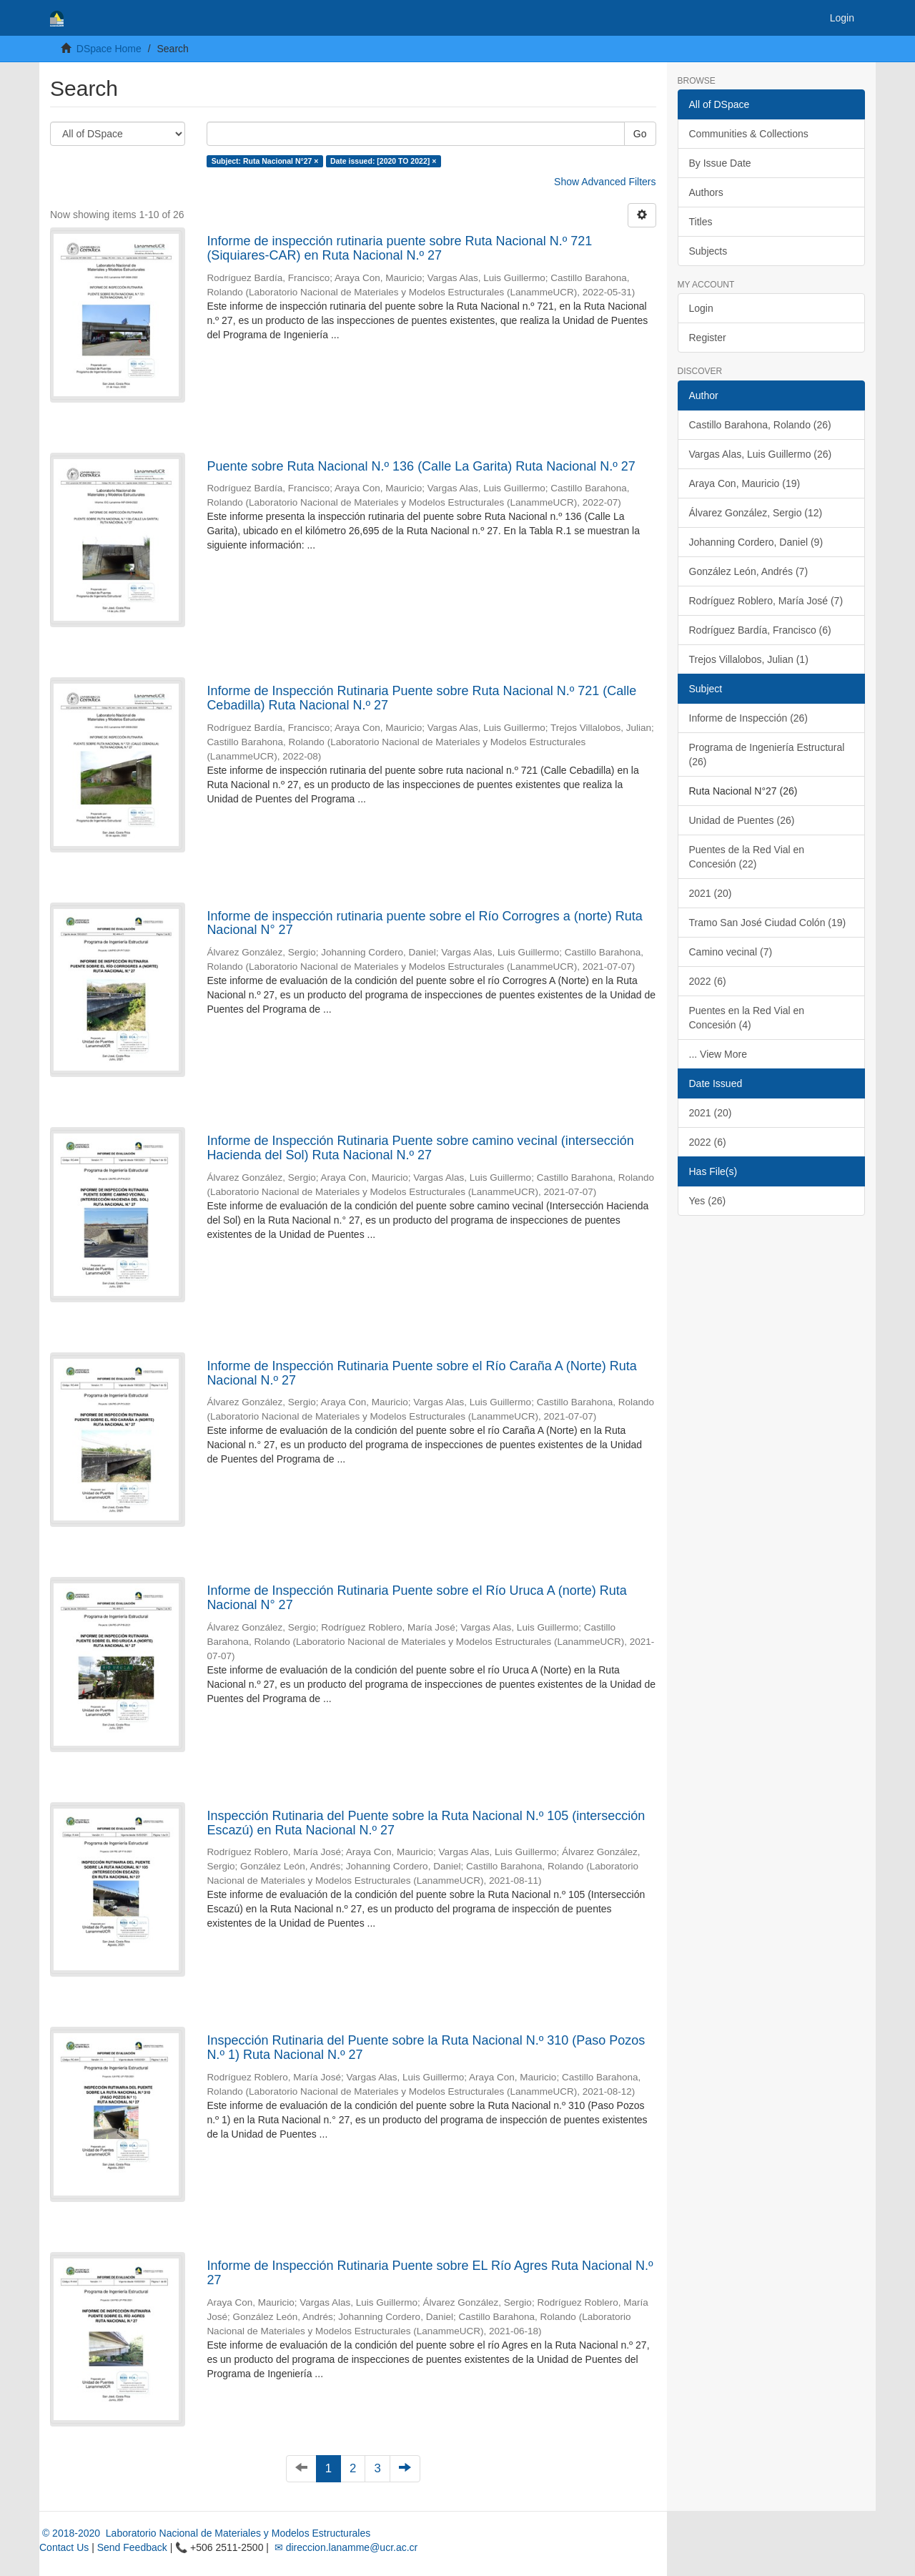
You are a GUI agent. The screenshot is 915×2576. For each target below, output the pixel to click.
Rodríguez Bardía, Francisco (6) (760, 630)
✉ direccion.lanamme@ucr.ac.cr (344, 2547)
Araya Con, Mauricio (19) (745, 483)
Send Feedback (132, 2547)
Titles (701, 221)
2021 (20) (710, 893)
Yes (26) (707, 1200)
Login (701, 308)
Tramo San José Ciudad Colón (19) (767, 922)
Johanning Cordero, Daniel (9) (756, 542)
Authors (706, 192)
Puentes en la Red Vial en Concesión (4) (747, 1018)
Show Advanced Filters (605, 181)
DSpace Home (109, 48)
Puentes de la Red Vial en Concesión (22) (747, 857)
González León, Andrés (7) (748, 571)
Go (640, 133)
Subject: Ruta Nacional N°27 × (265, 161)
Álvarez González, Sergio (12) (756, 512)
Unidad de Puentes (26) (742, 820)
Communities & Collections (748, 133)
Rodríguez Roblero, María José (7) (766, 600)
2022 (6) (707, 981)
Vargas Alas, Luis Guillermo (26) (760, 454)
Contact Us (64, 2547)
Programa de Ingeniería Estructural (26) (767, 754)
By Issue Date (720, 163)
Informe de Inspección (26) (748, 718)
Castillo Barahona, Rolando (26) (760, 425)
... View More (718, 1054)
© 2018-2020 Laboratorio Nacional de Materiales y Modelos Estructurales (204, 2533)
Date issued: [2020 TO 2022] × (383, 161)
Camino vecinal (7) (731, 952)
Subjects (708, 251)
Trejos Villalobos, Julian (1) (748, 659)
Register (707, 337)
